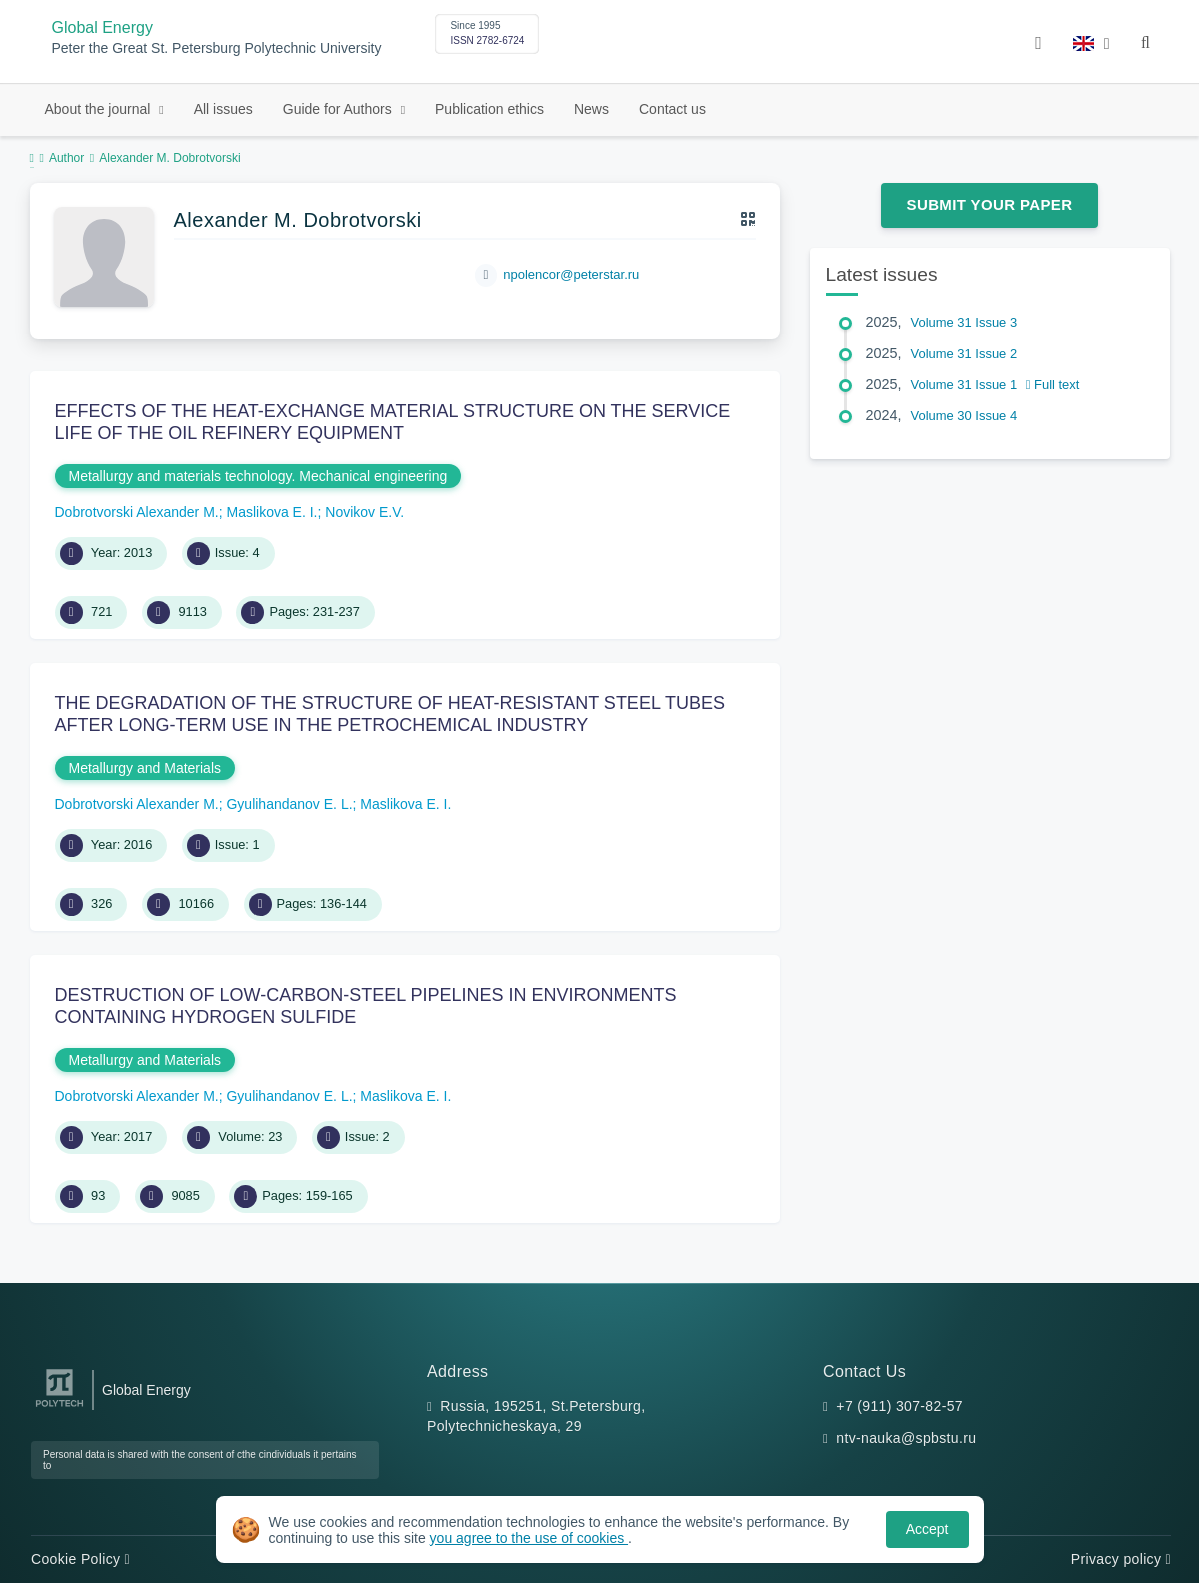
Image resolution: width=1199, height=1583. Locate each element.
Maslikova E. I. (271, 512)
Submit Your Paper (990, 204)
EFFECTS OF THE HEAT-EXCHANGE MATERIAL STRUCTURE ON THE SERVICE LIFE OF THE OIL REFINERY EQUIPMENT (393, 422)
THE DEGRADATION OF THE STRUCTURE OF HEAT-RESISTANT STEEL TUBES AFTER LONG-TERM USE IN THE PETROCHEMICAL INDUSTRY (390, 714)
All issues (223, 109)
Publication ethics (489, 109)
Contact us (672, 109)
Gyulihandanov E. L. (289, 804)
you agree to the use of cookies (529, 1538)
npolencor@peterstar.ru (571, 274)
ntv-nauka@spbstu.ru (906, 1438)
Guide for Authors (339, 109)
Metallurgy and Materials (145, 768)
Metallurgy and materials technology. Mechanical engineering (258, 476)
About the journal (100, 109)
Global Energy (102, 27)
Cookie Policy (80, 1559)
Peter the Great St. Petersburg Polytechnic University (217, 48)
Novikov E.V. (364, 512)
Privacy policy (1121, 1559)
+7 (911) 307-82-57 (899, 1406)
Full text (1053, 384)
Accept (927, 1529)
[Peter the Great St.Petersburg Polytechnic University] (59, 1407)
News (591, 109)
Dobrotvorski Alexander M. (137, 512)
